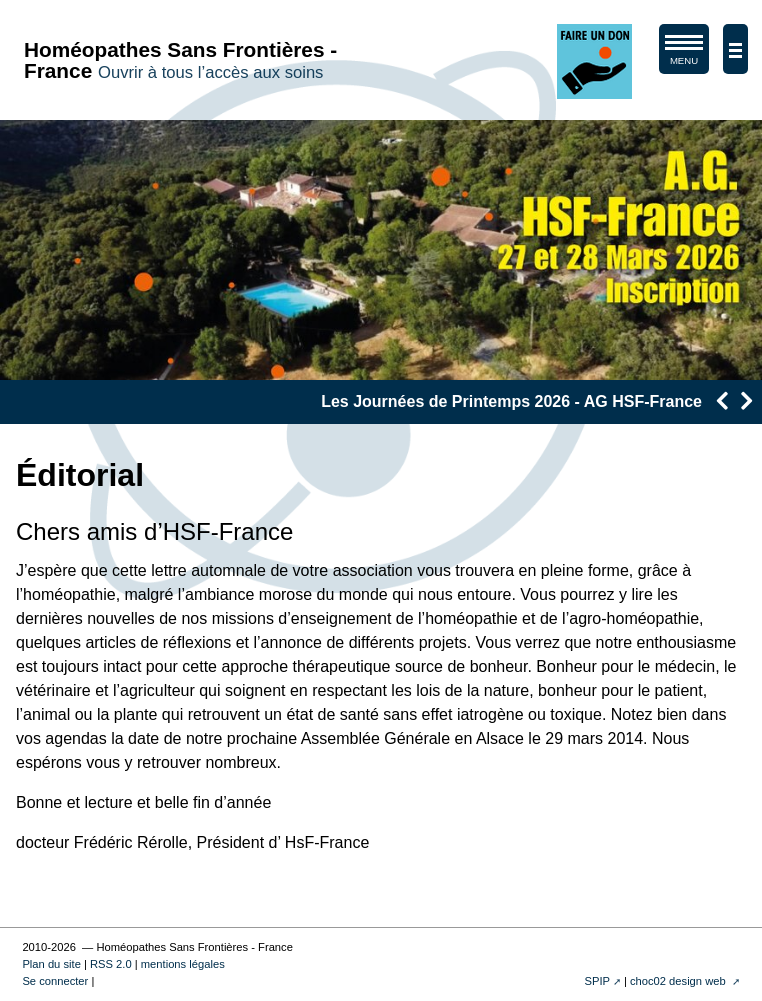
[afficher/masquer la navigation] (735, 49)
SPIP (597, 981)
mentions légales (183, 964)
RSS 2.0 (111, 964)
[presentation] (721, 400)
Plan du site (51, 964)
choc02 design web (679, 981)
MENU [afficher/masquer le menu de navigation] (684, 53)
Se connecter (55, 981)
